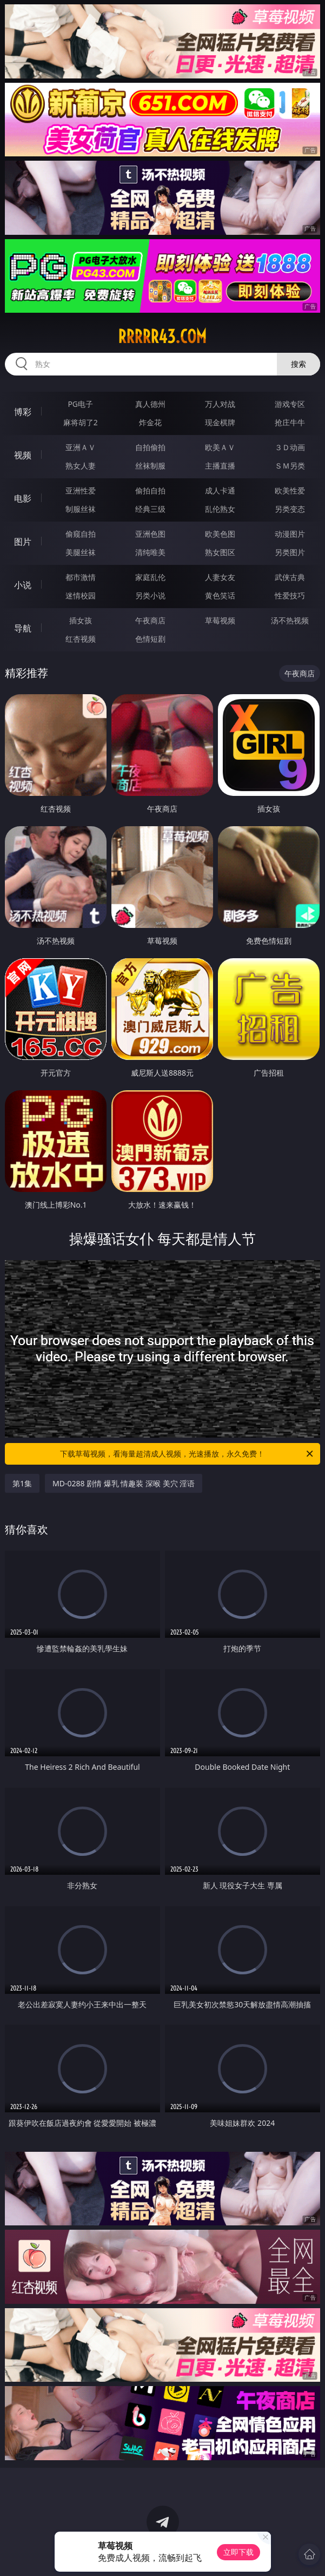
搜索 (298, 364)
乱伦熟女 (220, 509)
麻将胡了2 (80, 422)
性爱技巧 (290, 595)
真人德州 (150, 404)
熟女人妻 (80, 465)
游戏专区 (290, 404)
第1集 (22, 1483)
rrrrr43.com (162, 336)
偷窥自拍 (80, 534)
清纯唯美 (150, 552)
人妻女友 (220, 577)
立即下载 (238, 2552)
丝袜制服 (150, 465)
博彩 (22, 412)
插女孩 (80, 620)
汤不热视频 (290, 620)
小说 (22, 585)
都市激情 (80, 577)
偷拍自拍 (150, 490)
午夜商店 (150, 620)
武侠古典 (290, 577)
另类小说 (150, 595)
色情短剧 (150, 639)
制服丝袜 (80, 509)
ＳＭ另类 (290, 465)
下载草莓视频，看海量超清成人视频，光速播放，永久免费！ (187, 1453)
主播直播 (220, 465)
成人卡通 (220, 490)
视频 (22, 455)
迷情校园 (80, 595)
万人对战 (220, 404)
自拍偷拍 (150, 447)
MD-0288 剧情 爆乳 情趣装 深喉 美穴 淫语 (123, 1483)
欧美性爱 (290, 490)
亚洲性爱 (80, 490)
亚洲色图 (150, 534)
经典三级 (150, 509)
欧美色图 (220, 534)
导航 (22, 628)
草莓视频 (220, 620)
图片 (22, 542)
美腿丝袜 (80, 552)
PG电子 (80, 404)
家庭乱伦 (150, 577)
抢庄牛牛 (290, 422)
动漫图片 (290, 534)
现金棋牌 (220, 422)
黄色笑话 (220, 595)
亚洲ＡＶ (80, 447)
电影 (22, 498)
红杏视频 (80, 639)
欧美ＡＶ (220, 447)
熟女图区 (220, 552)
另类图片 (290, 552)
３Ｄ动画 (290, 447)
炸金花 (150, 422)
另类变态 (290, 509)
